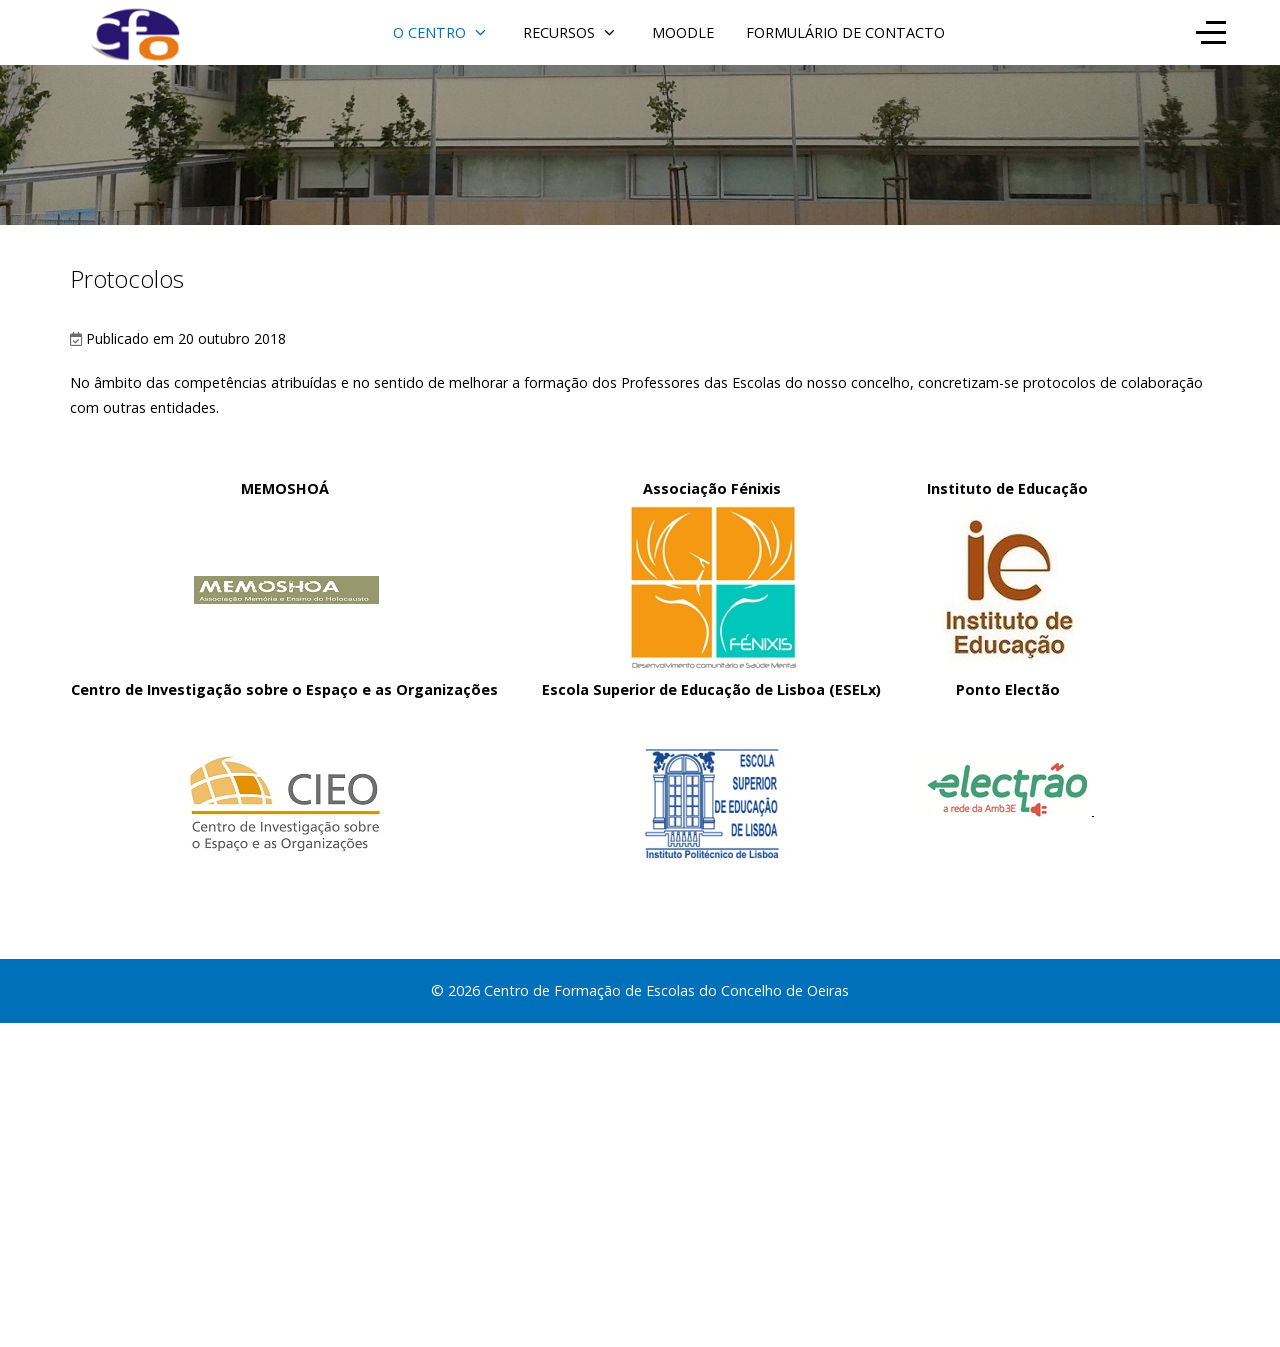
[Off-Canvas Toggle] (1211, 32)
